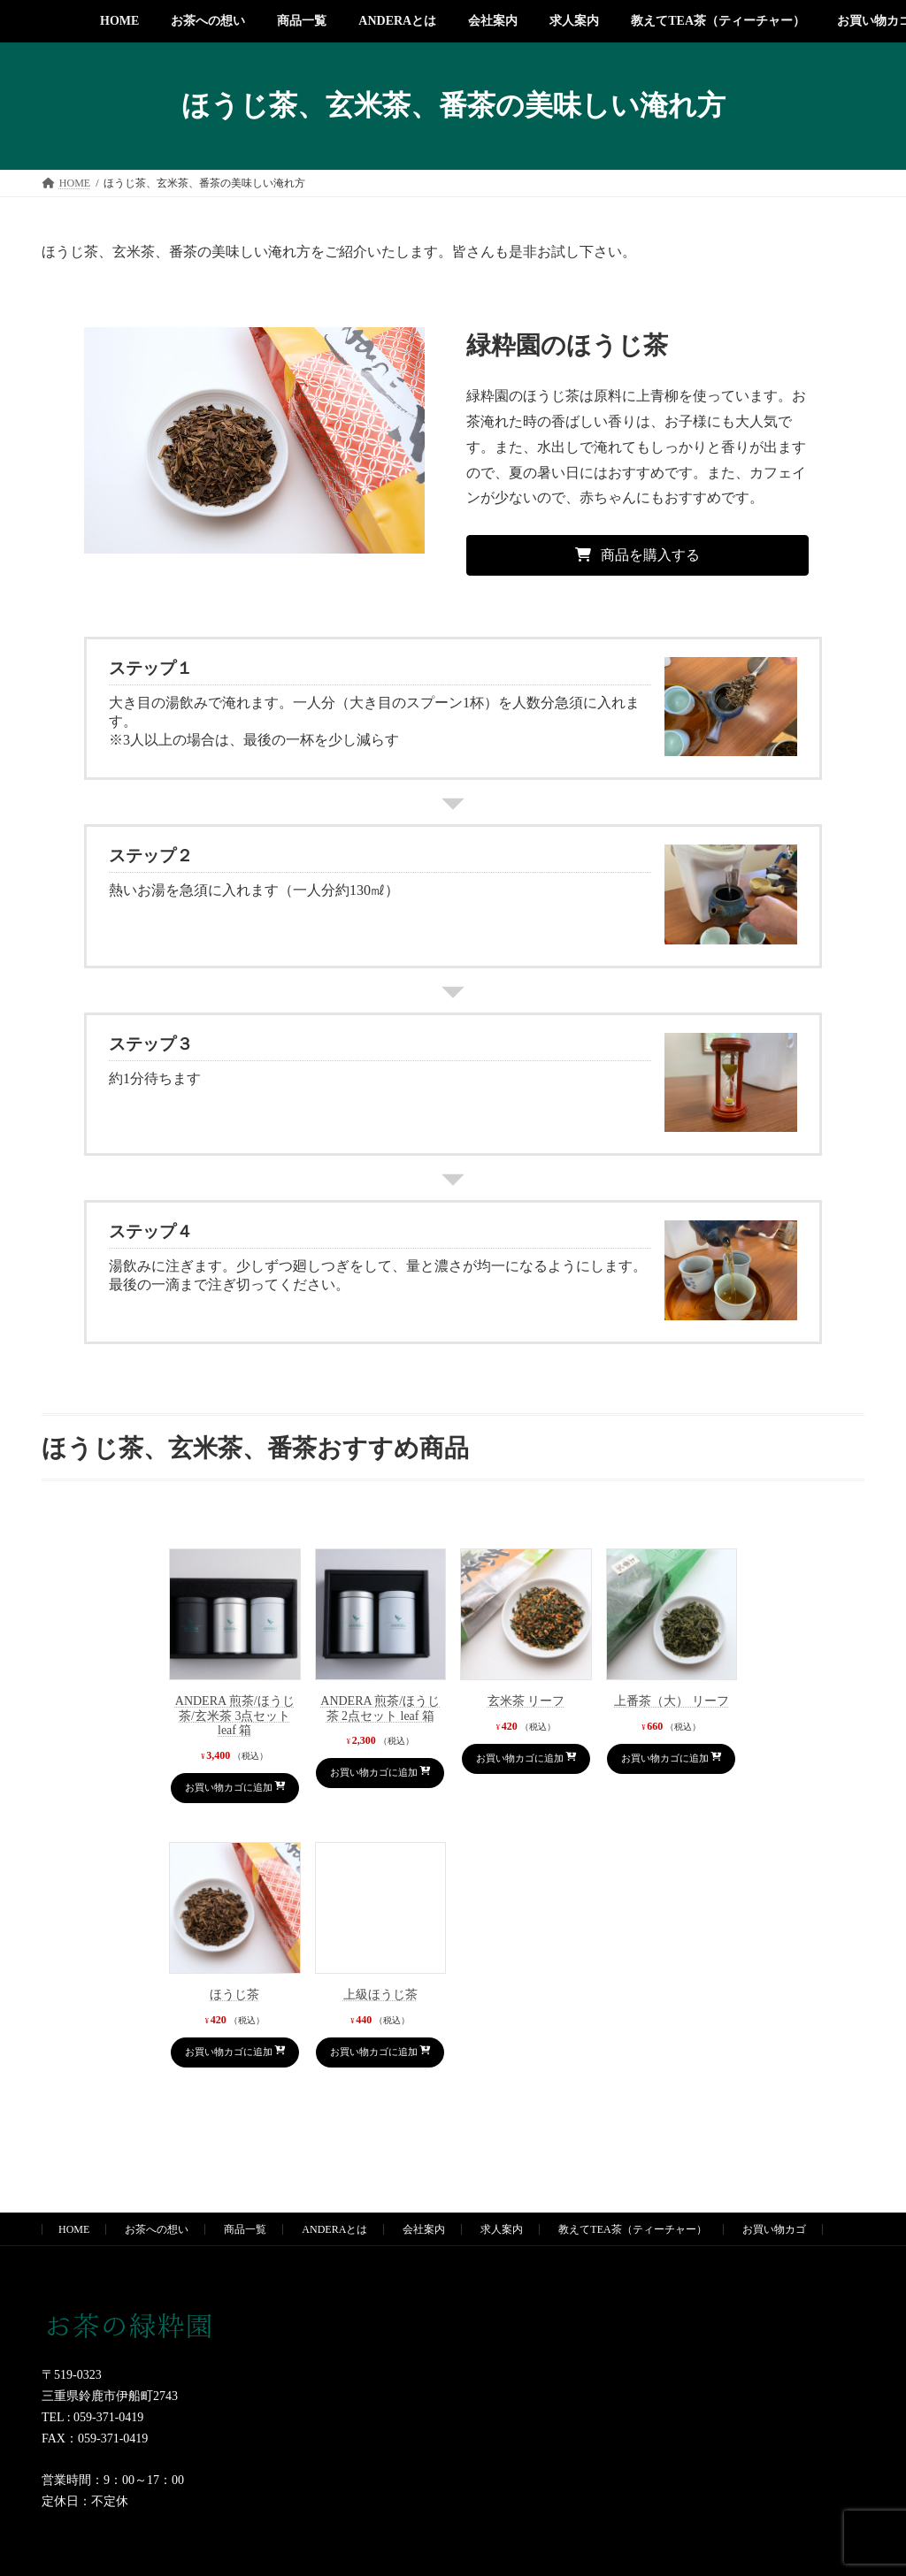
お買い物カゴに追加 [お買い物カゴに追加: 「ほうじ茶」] (227, 2078)
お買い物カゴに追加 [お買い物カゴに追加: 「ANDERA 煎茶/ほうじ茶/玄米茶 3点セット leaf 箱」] (227, 1796)
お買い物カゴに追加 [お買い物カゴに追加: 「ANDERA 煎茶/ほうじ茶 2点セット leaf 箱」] (373, 1781)
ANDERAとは (334, 2265)
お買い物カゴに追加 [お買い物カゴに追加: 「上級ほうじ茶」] (373, 2078)
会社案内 (424, 2265)
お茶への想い (156, 2265)
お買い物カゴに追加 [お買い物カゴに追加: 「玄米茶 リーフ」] (518, 1767)
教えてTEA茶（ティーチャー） (632, 2265)
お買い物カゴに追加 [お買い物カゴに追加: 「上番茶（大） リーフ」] (664, 1767)
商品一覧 (245, 2265)
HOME (73, 2265)
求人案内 (501, 2265)
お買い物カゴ (774, 2265)
